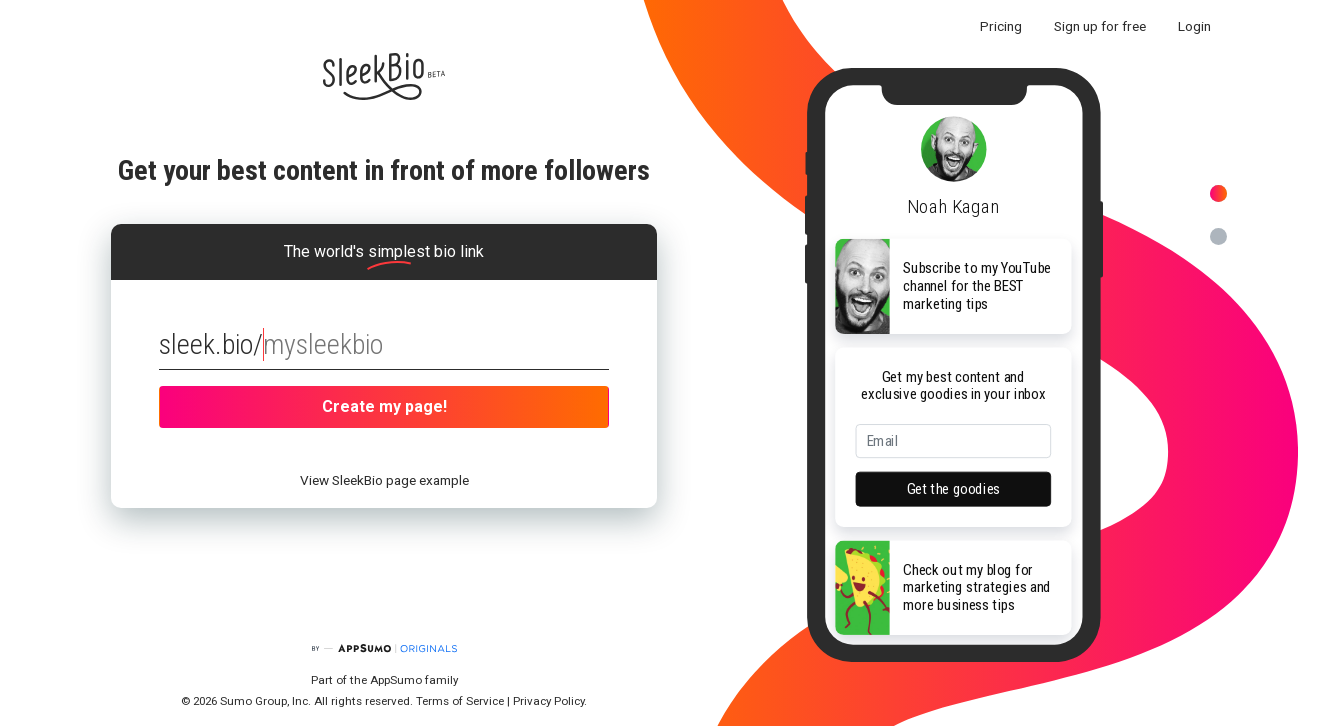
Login (1194, 26)
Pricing (1001, 26)
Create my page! (384, 406)
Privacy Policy (548, 701)
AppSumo (397, 680)
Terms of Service (460, 701)
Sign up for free (1100, 26)
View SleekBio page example (384, 480)
